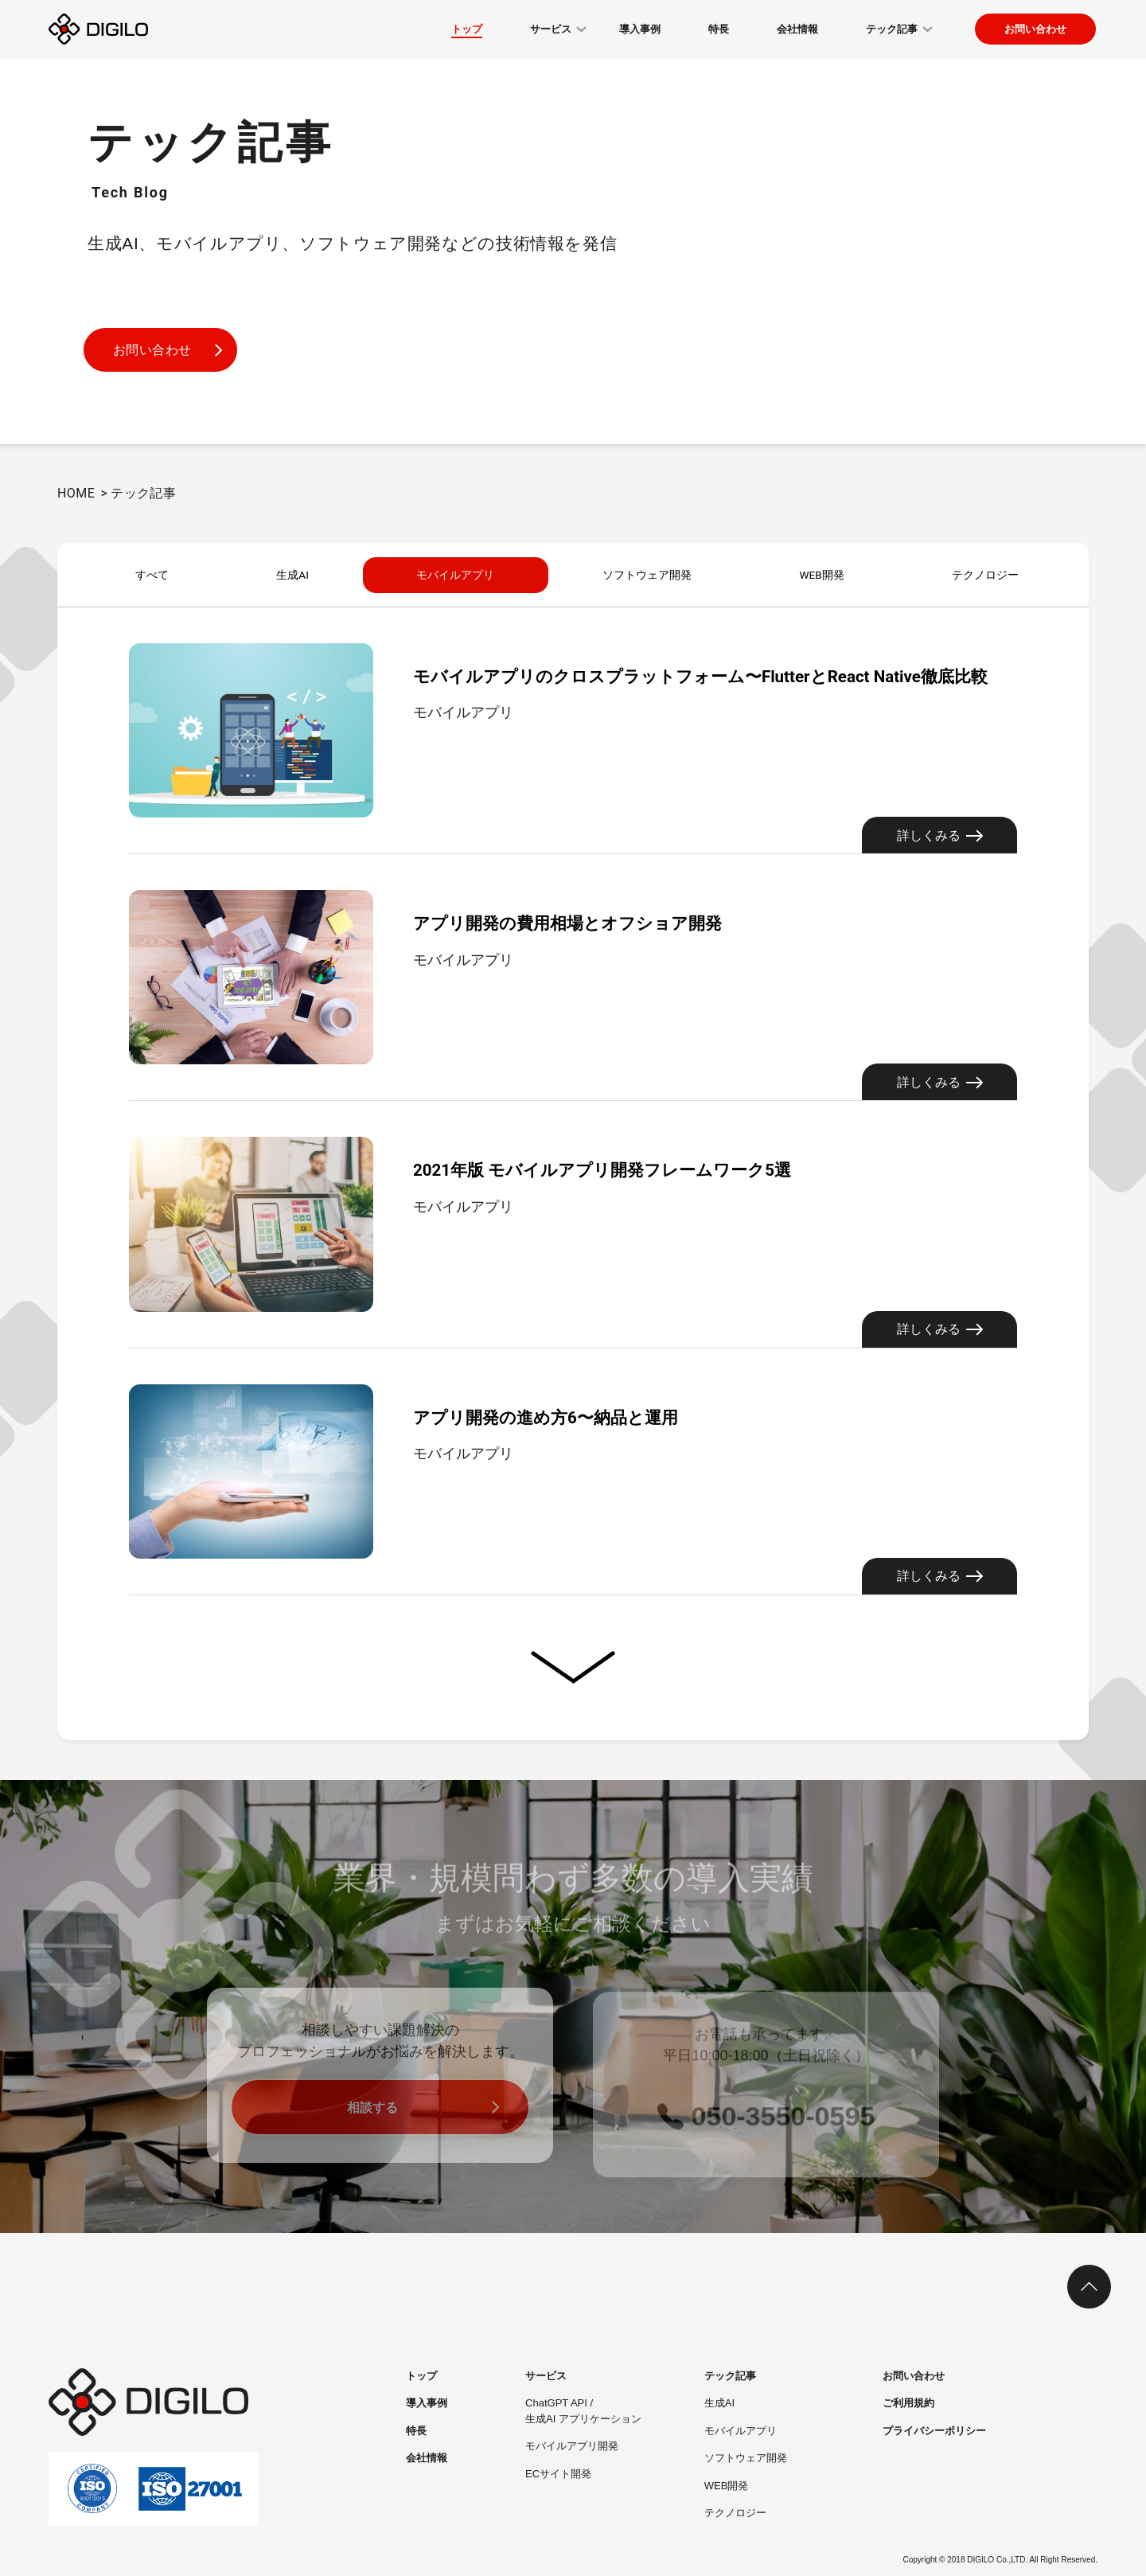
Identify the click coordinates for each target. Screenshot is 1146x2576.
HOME (76, 493)
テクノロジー (984, 575)
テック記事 (730, 2376)
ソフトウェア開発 (645, 575)
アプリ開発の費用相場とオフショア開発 (617, 921)
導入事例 (426, 2403)
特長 (416, 2431)
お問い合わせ (1035, 29)
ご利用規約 (908, 2403)
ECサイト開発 (558, 2474)
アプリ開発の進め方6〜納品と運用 (589, 1416)
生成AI (287, 575)
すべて (150, 575)
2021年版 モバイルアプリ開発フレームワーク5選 (664, 1168)
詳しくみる (940, 835)
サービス (546, 2376)
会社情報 (426, 2458)
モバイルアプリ (449, 575)
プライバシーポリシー (934, 2431)
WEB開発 (821, 575)
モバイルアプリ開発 (571, 2446)
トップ (421, 2376)
